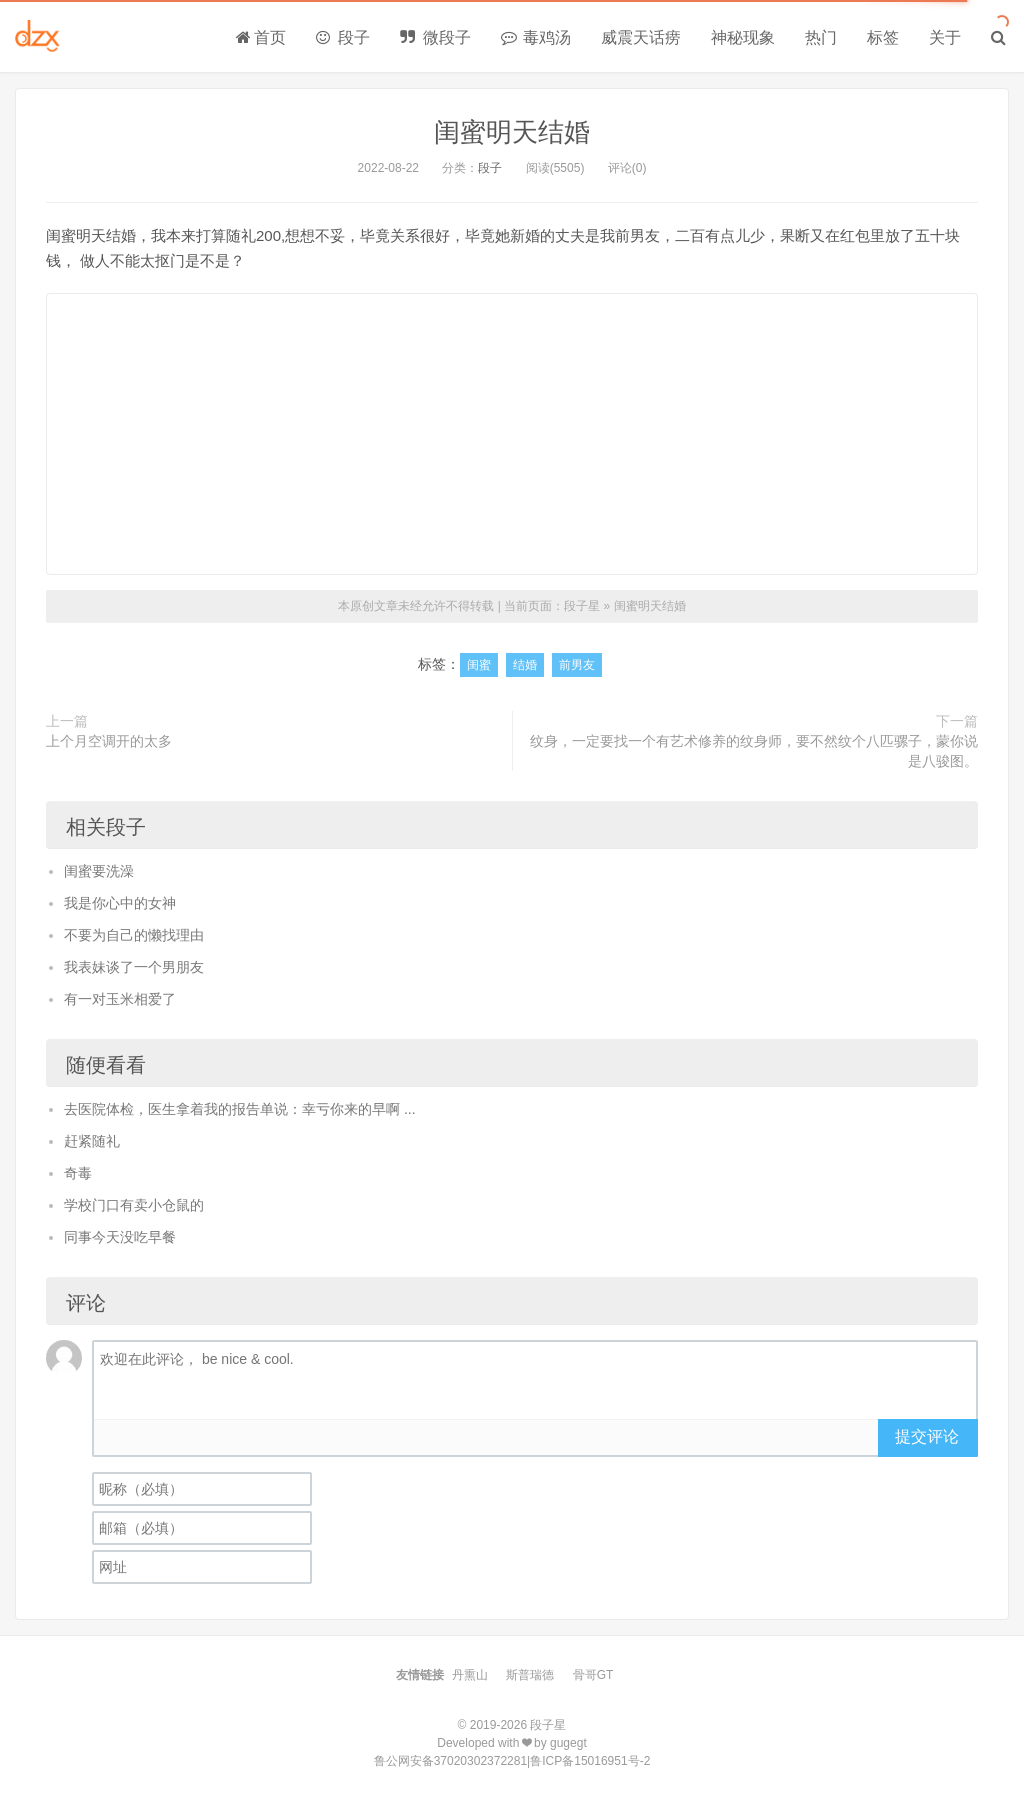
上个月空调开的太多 (109, 741)
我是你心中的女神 (120, 903)
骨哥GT (593, 1675)
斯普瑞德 (530, 1675)
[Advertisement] (512, 434)
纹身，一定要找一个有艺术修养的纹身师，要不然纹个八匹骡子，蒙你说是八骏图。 (754, 751)
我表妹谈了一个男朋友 (134, 967)
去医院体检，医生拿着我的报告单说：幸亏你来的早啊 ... (240, 1109)
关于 (945, 37)
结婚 (525, 665)
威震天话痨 (641, 37)
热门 (821, 37)
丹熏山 (470, 1675)
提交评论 (927, 1436)
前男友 (577, 665)
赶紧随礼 (92, 1141)
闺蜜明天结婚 (512, 132)
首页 (261, 37)
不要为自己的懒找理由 (134, 935)
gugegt (568, 1743)
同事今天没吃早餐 (120, 1237)
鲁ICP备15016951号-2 (590, 1761)
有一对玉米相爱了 (120, 999)
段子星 (582, 606)
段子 (343, 37)
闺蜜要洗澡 (99, 871)
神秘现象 (743, 37)
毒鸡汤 (536, 37)
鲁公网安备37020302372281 (450, 1761)
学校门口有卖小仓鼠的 (134, 1205)
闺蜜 (479, 665)
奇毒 (78, 1173)
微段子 (435, 37)
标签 (883, 37)
